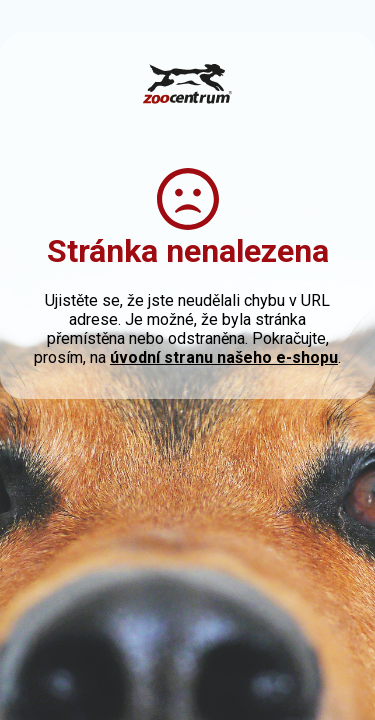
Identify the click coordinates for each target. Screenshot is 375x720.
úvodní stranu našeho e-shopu (224, 357)
